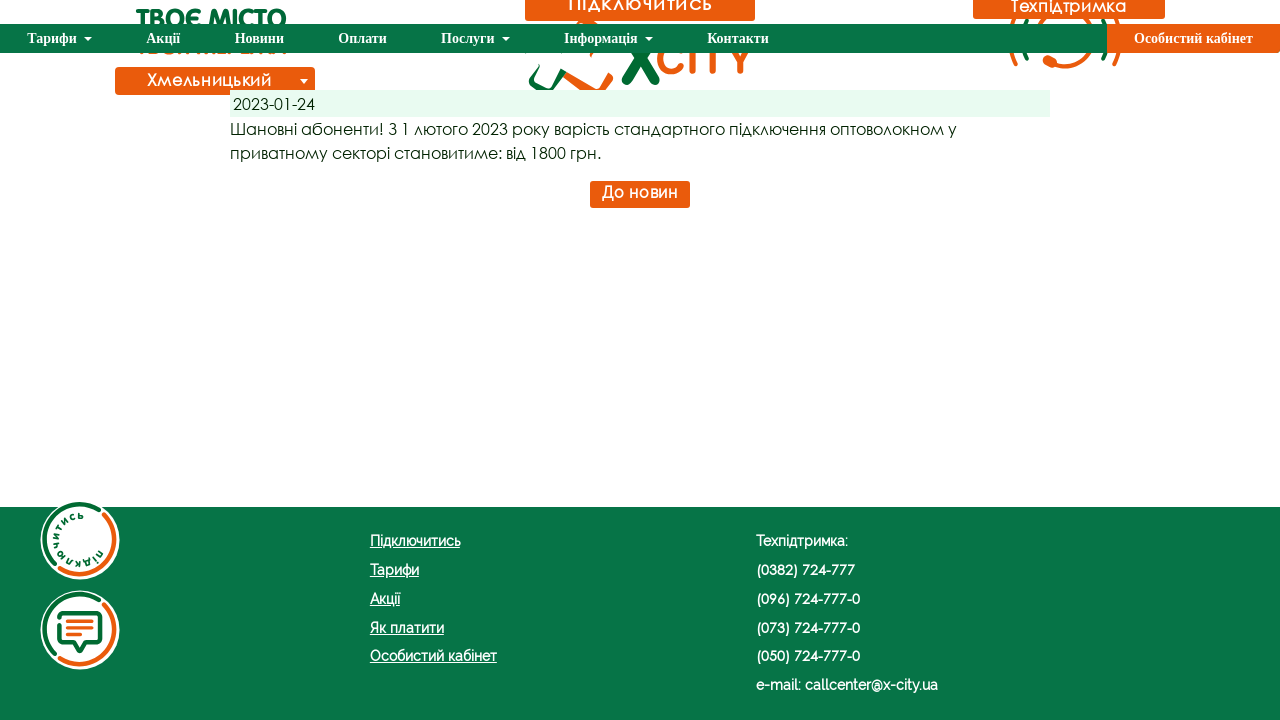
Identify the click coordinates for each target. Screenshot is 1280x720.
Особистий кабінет (1193, 38)
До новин (639, 192)
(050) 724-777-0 (808, 655)
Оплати (362, 38)
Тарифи (53, 38)
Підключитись (415, 540)
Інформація (602, 38)
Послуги (469, 38)
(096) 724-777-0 (808, 598)
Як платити (407, 627)
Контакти (738, 38)
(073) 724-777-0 (808, 627)
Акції (163, 38)
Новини (259, 38)
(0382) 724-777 (805, 569)
